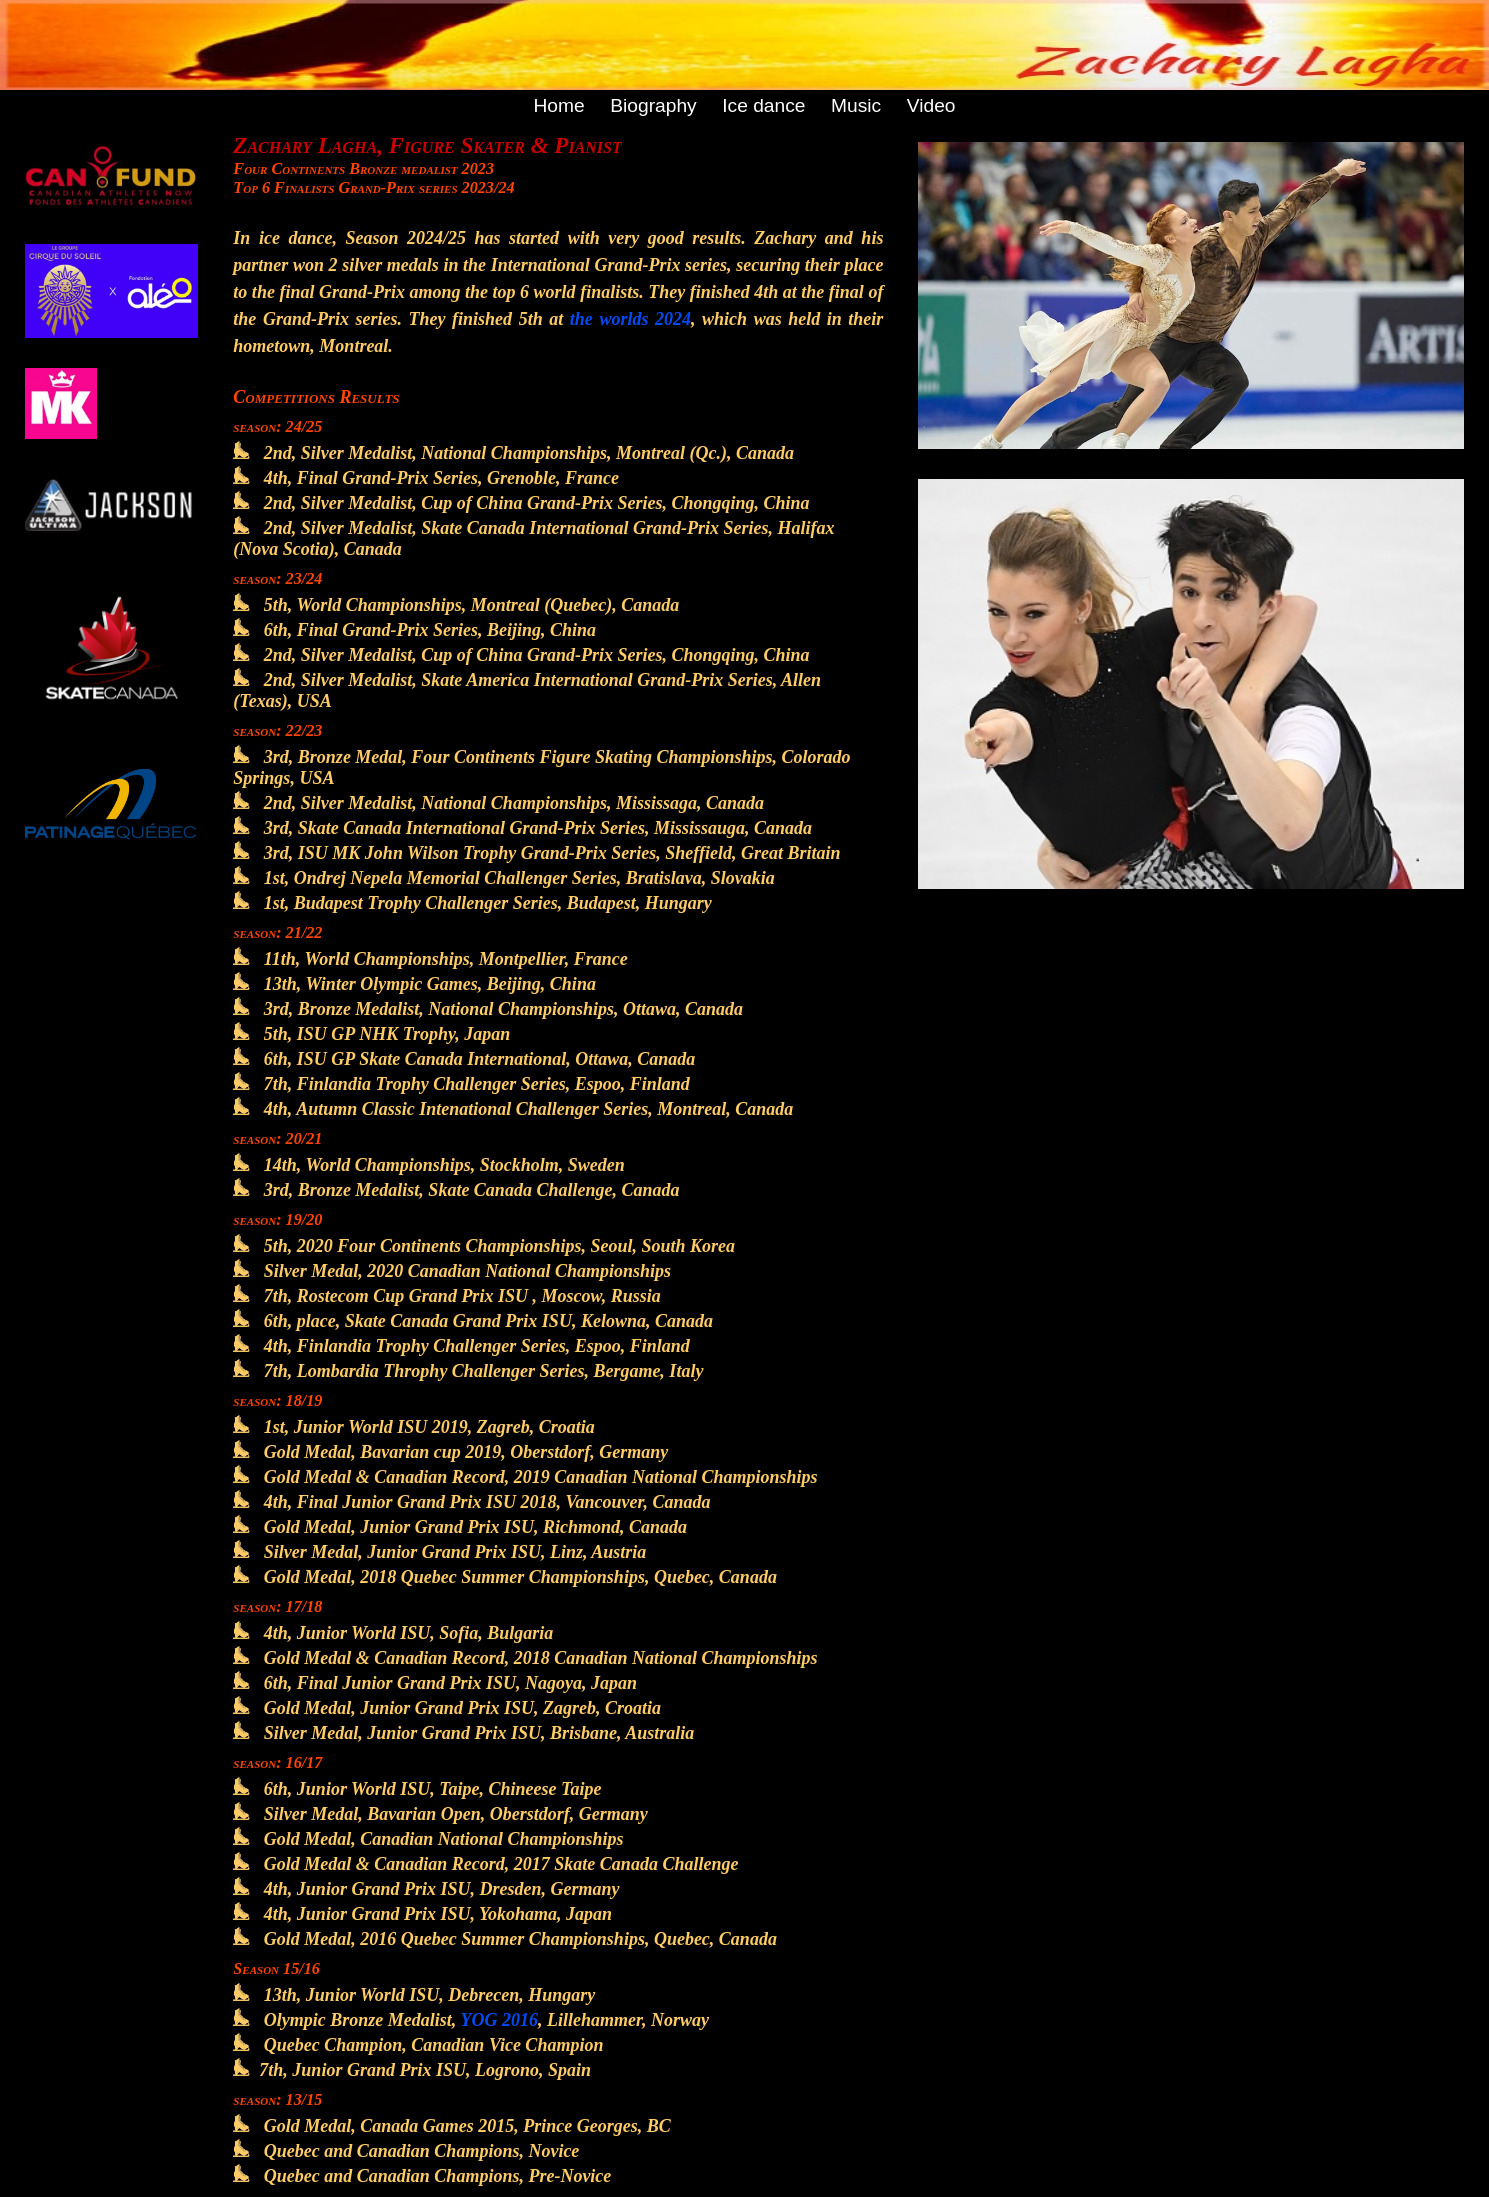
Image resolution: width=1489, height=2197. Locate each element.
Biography (653, 105)
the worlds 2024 (630, 319)
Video (931, 105)
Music (856, 105)
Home (558, 105)
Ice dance (763, 105)
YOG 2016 (500, 2020)
